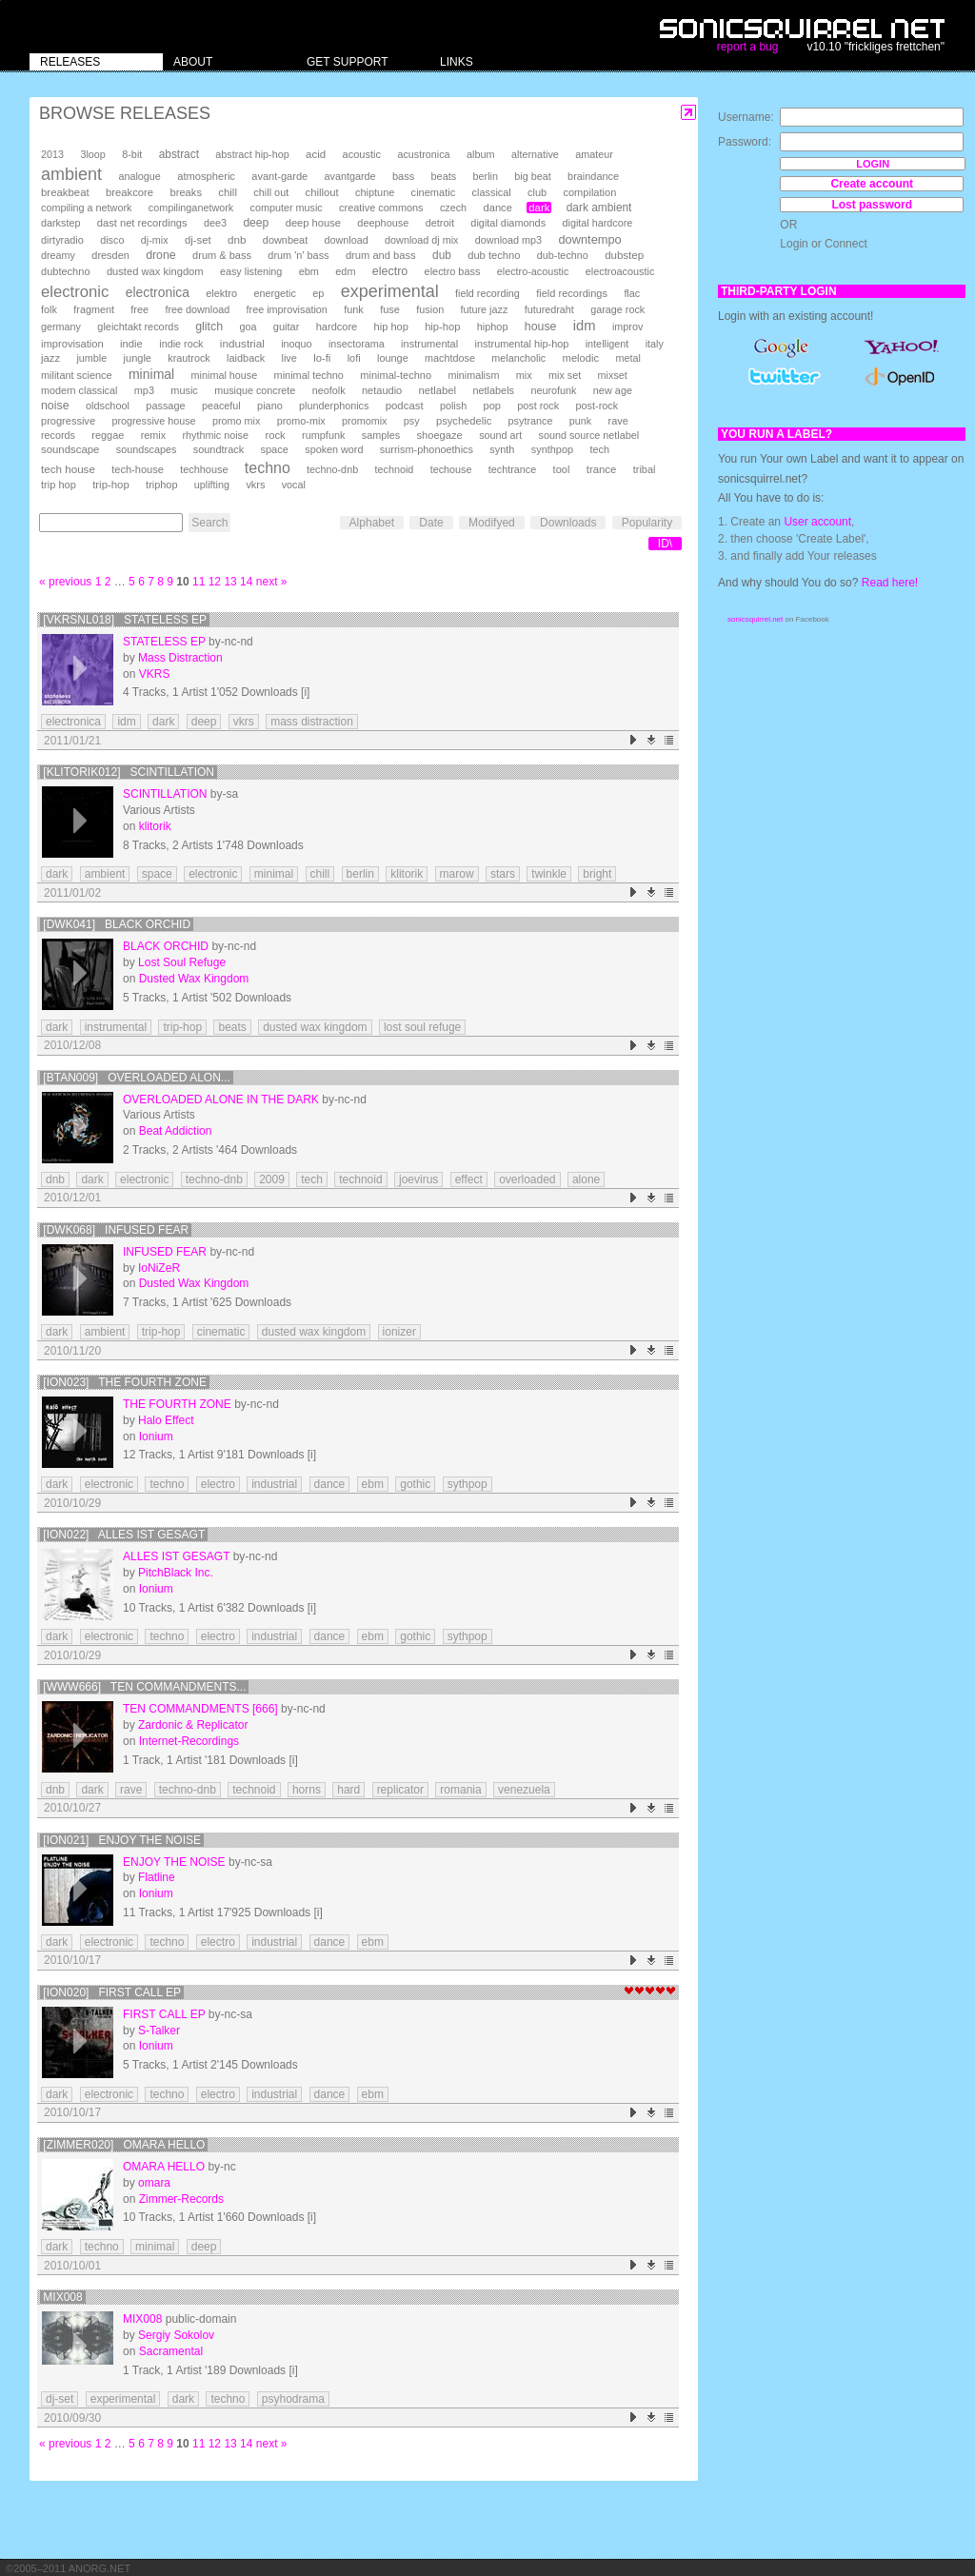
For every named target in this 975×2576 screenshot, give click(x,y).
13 (230, 581)
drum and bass (381, 255)
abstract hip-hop (252, 154)
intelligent (607, 343)
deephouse (382, 222)
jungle (137, 358)
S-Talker (159, 2030)
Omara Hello (164, 2166)
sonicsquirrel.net (755, 619)
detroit (440, 222)
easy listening (251, 271)
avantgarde (350, 176)
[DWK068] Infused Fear (116, 1230)
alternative (535, 154)
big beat (532, 176)
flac (632, 293)
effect (469, 1179)
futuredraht (549, 309)
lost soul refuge (422, 1027)
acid (316, 154)
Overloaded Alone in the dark (221, 1099)
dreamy (58, 255)
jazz (50, 358)
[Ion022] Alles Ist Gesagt (124, 1534)
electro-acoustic (533, 271)
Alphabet (371, 522)
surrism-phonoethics (426, 449)
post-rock (596, 405)
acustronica (423, 154)
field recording (487, 293)
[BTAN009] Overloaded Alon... (136, 1077)
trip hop (58, 484)
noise (55, 405)
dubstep (624, 255)
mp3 (144, 390)
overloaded (527, 1179)
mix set (564, 375)
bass (403, 176)
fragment (93, 309)
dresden (110, 255)
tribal (644, 469)
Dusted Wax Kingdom (194, 978)
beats (444, 176)
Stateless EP (164, 641)
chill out (271, 192)
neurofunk (553, 390)
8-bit (132, 154)
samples (381, 435)
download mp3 (508, 240)
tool (561, 469)
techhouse (204, 469)
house (541, 326)
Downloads (568, 522)
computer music (286, 207)
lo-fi (321, 358)
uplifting (211, 484)
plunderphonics (333, 405)
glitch (209, 326)
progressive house (153, 420)
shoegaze (439, 435)
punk (580, 420)
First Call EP (164, 2014)
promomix (364, 420)
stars (502, 874)
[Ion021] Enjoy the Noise (122, 1840)
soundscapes (146, 449)
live (288, 358)
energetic (274, 293)
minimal (151, 374)
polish (453, 405)
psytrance (530, 420)
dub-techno (562, 255)
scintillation (165, 794)
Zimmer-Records (181, 2199)
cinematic (433, 192)
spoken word (334, 449)
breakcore (129, 192)
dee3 (215, 222)
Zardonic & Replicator (193, 1725)
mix (524, 375)
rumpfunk (323, 435)
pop (492, 405)
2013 (52, 154)
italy (655, 343)
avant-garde (279, 176)
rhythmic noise (215, 435)
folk (49, 309)
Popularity (647, 522)
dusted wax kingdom (155, 271)
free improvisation (287, 309)
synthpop (552, 449)
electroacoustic (620, 271)
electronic (75, 292)
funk (354, 309)
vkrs (255, 484)
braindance (593, 176)
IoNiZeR (159, 1268)
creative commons (381, 207)
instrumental (429, 343)
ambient (71, 174)
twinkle (549, 874)
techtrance (512, 469)
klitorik (155, 826)
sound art (500, 435)
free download (197, 309)
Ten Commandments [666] (200, 1708)
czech (453, 207)
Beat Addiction (175, 1131)
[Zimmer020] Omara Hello (124, 2144)
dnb (237, 239)
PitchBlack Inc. (175, 1572)
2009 (272, 1179)
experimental (390, 291)
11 (198, 581)
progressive (68, 420)
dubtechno (65, 271)
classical (491, 192)
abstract (179, 154)
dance (497, 207)
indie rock (181, 343)
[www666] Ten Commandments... (144, 1687)
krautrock (188, 358)
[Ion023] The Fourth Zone (125, 1382)
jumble (91, 358)
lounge (392, 358)
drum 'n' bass (298, 255)
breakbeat (65, 192)
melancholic (518, 358)
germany (61, 326)
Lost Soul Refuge (182, 962)
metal (627, 358)
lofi (354, 358)
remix (153, 435)
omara (154, 2183)
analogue (139, 176)
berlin (485, 176)
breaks (185, 192)
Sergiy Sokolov (176, 2335)
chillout (322, 192)
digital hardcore (598, 222)
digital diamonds (508, 222)
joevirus (418, 1179)
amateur (594, 154)
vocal (294, 484)
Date (431, 522)
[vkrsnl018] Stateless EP (125, 619)
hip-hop (442, 326)
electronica (157, 292)
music (183, 390)
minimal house (224, 375)
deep (256, 222)
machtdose (450, 358)
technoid (393, 469)
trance (602, 469)
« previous (65, 581)
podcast (405, 405)
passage (165, 405)
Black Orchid (166, 946)
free (139, 309)
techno (267, 468)
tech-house (137, 469)
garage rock (617, 309)
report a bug (748, 46)
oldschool (107, 405)
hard (348, 1789)
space (274, 449)
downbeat (285, 240)
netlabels (493, 390)
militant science (76, 375)
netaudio (382, 390)
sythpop (468, 1484)
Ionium (156, 1436)
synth (501, 449)
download (346, 240)
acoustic (362, 154)
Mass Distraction (180, 657)
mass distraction (311, 721)
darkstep (60, 222)
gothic (415, 1484)
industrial (242, 343)
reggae (107, 435)
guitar (286, 326)
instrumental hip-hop (522, 343)
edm (345, 271)
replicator (400, 1789)
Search (209, 522)
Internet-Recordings (189, 1741)
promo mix (236, 420)
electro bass (453, 271)
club (537, 192)
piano (270, 405)
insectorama (356, 343)
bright (597, 874)
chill (227, 192)
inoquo (296, 343)
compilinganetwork (191, 207)
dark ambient (599, 207)
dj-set (198, 240)
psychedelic (463, 420)
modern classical (79, 390)
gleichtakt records (137, 326)
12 (215, 581)
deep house (313, 222)
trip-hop (110, 484)
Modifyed (491, 522)
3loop (92, 154)
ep (318, 293)
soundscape (70, 449)
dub (441, 255)
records (58, 435)
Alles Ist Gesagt (176, 1556)
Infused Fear (165, 1251)
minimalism (473, 375)
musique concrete (254, 390)
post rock (538, 405)
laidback (246, 358)
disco (112, 240)
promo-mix (301, 420)
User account (817, 521)
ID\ (665, 543)
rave (618, 420)
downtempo (589, 239)
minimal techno (309, 375)
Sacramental (171, 2351)
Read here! (890, 582)
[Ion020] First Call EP (112, 1992)
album (481, 154)
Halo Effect (165, 1420)
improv (627, 326)
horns (306, 1789)
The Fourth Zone (177, 1404)
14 (246, 581)
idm (584, 325)
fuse (390, 309)
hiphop (492, 326)
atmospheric (206, 176)
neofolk (329, 390)
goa (247, 326)
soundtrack (218, 449)
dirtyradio (62, 240)
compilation (589, 192)
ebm (309, 271)
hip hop (391, 326)
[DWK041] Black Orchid (116, 924)
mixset (612, 375)
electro (390, 271)
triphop (161, 484)
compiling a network (86, 207)
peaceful (221, 405)
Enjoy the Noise (174, 1862)
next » (272, 581)
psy (412, 420)
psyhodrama (293, 2399)
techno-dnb (332, 469)
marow (457, 874)
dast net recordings (142, 222)
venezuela (524, 1789)
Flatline (156, 1877)
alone (586, 1179)
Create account (871, 183)
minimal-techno (395, 375)
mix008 (62, 2297)
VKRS (154, 674)
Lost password (871, 204)
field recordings (571, 293)
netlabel (437, 390)
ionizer (399, 1331)
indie (131, 343)
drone (161, 255)
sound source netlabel (589, 435)
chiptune (374, 192)
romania (460, 1789)
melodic (581, 358)
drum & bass (221, 255)
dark (538, 207)
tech (599, 449)
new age (612, 390)
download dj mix (421, 240)
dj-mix (155, 240)
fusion (430, 309)
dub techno (494, 255)
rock (275, 435)
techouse (451, 469)
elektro (221, 293)
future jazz (484, 309)
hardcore (337, 326)
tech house (68, 469)
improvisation (72, 343)
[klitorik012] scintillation (128, 772)
